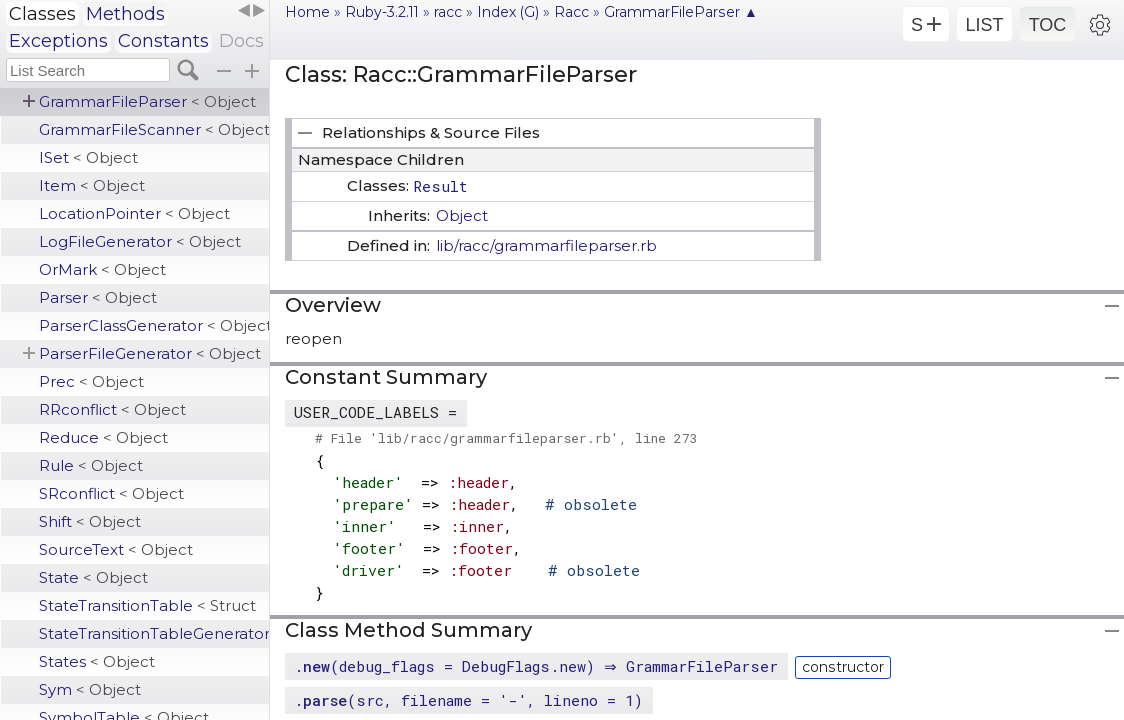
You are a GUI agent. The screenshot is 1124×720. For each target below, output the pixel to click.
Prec (91, 381)
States (97, 661)
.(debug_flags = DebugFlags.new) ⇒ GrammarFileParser (538, 666)
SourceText (116, 549)
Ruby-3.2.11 (382, 12)
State (93, 577)
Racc (571, 12)
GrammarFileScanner (154, 129)
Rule (91, 465)
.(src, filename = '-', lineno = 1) (468, 700)
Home (307, 12)
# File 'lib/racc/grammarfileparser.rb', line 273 (506, 438)
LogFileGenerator (140, 241)
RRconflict (112, 409)
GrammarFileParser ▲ (681, 12)
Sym (90, 689)
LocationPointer (134, 213)
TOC (1048, 25)
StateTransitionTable (147, 605)
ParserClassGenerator (154, 325)
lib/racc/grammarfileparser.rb (546, 245)
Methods (125, 14)
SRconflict (111, 493)
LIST (984, 25)
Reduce (103, 437)
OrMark (102, 269)
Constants (163, 41)
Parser (98, 297)
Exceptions (58, 41)
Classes (42, 14)
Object (462, 215)
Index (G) (508, 12)
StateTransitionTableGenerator (154, 633)
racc (448, 12)
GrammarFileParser (147, 101)
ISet (88, 157)
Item (92, 185)
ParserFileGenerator (150, 353)
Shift (90, 521)
